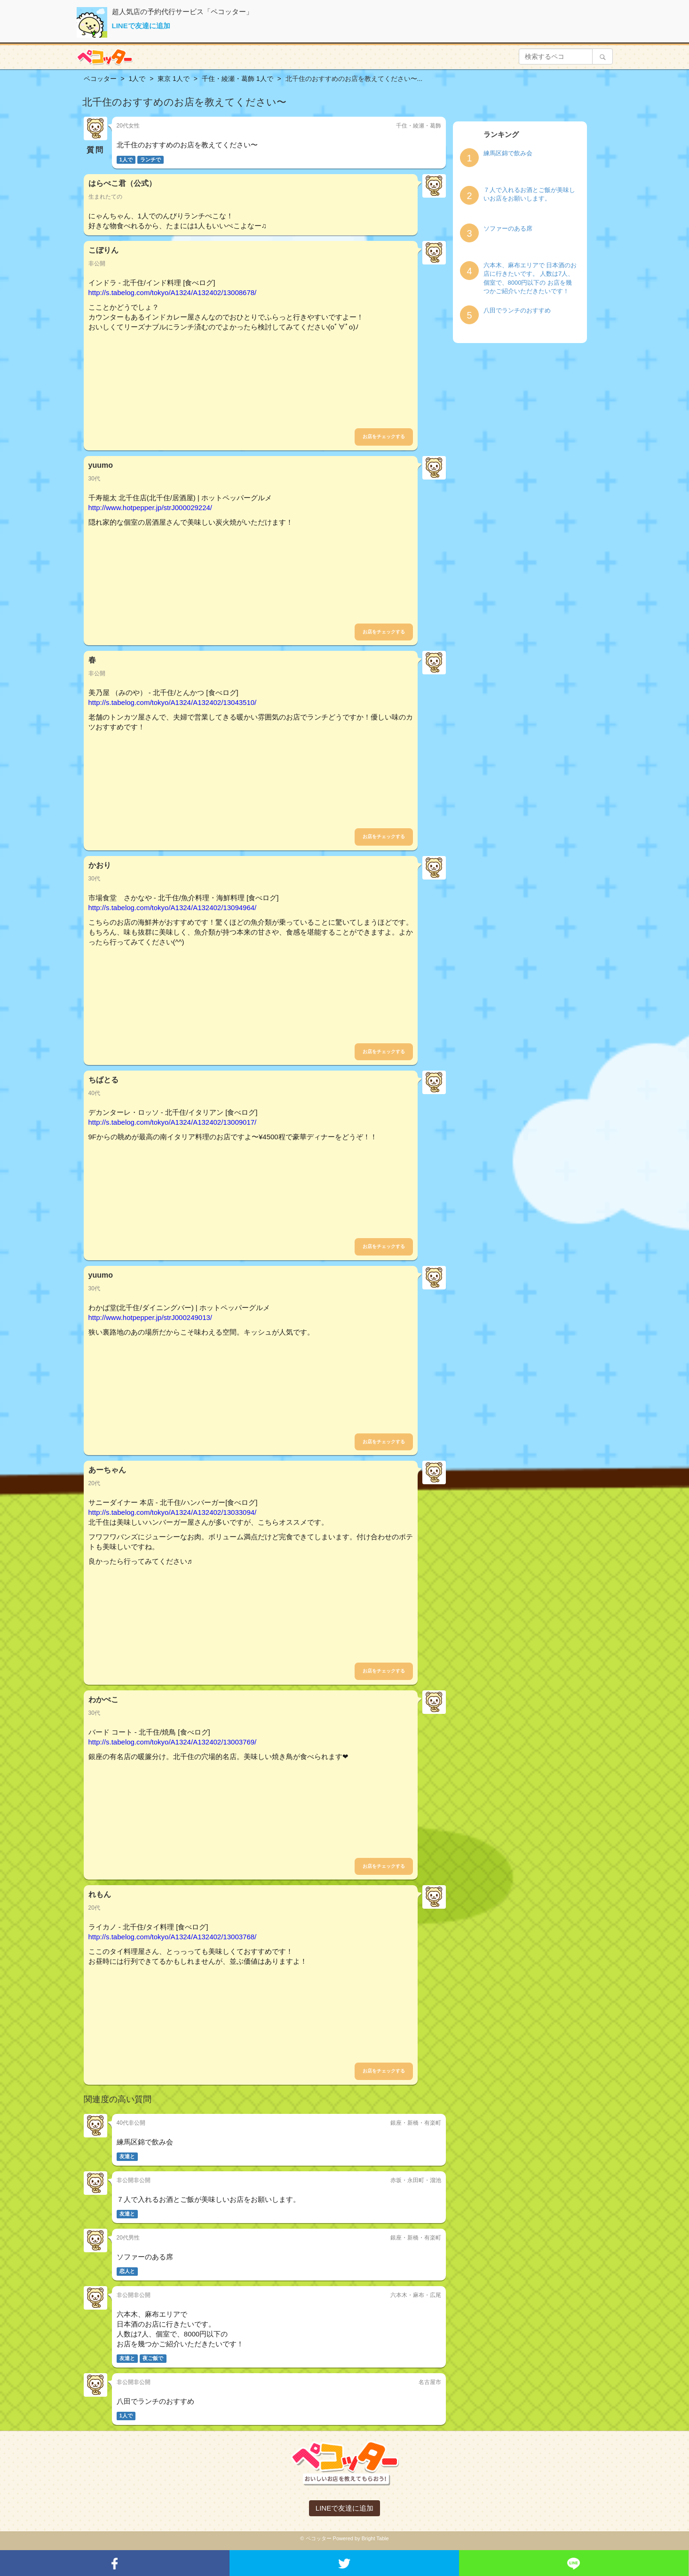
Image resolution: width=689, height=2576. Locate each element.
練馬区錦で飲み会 (507, 153)
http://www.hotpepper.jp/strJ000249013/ (150, 1317)
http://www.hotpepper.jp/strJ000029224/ (150, 508)
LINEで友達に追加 (141, 26)
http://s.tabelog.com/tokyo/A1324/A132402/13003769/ (172, 1742)
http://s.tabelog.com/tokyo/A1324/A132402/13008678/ (172, 292)
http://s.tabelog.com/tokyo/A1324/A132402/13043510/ (172, 702)
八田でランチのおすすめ (517, 310)
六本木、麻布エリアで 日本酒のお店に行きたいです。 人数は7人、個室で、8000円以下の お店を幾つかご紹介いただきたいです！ (530, 278)
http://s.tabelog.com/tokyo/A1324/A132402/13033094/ (172, 1512)
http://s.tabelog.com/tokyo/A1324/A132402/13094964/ (172, 908)
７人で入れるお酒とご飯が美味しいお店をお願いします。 (529, 194)
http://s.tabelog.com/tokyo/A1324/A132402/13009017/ (172, 1122)
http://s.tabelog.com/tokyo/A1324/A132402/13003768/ (172, 1937)
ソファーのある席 (507, 228)
